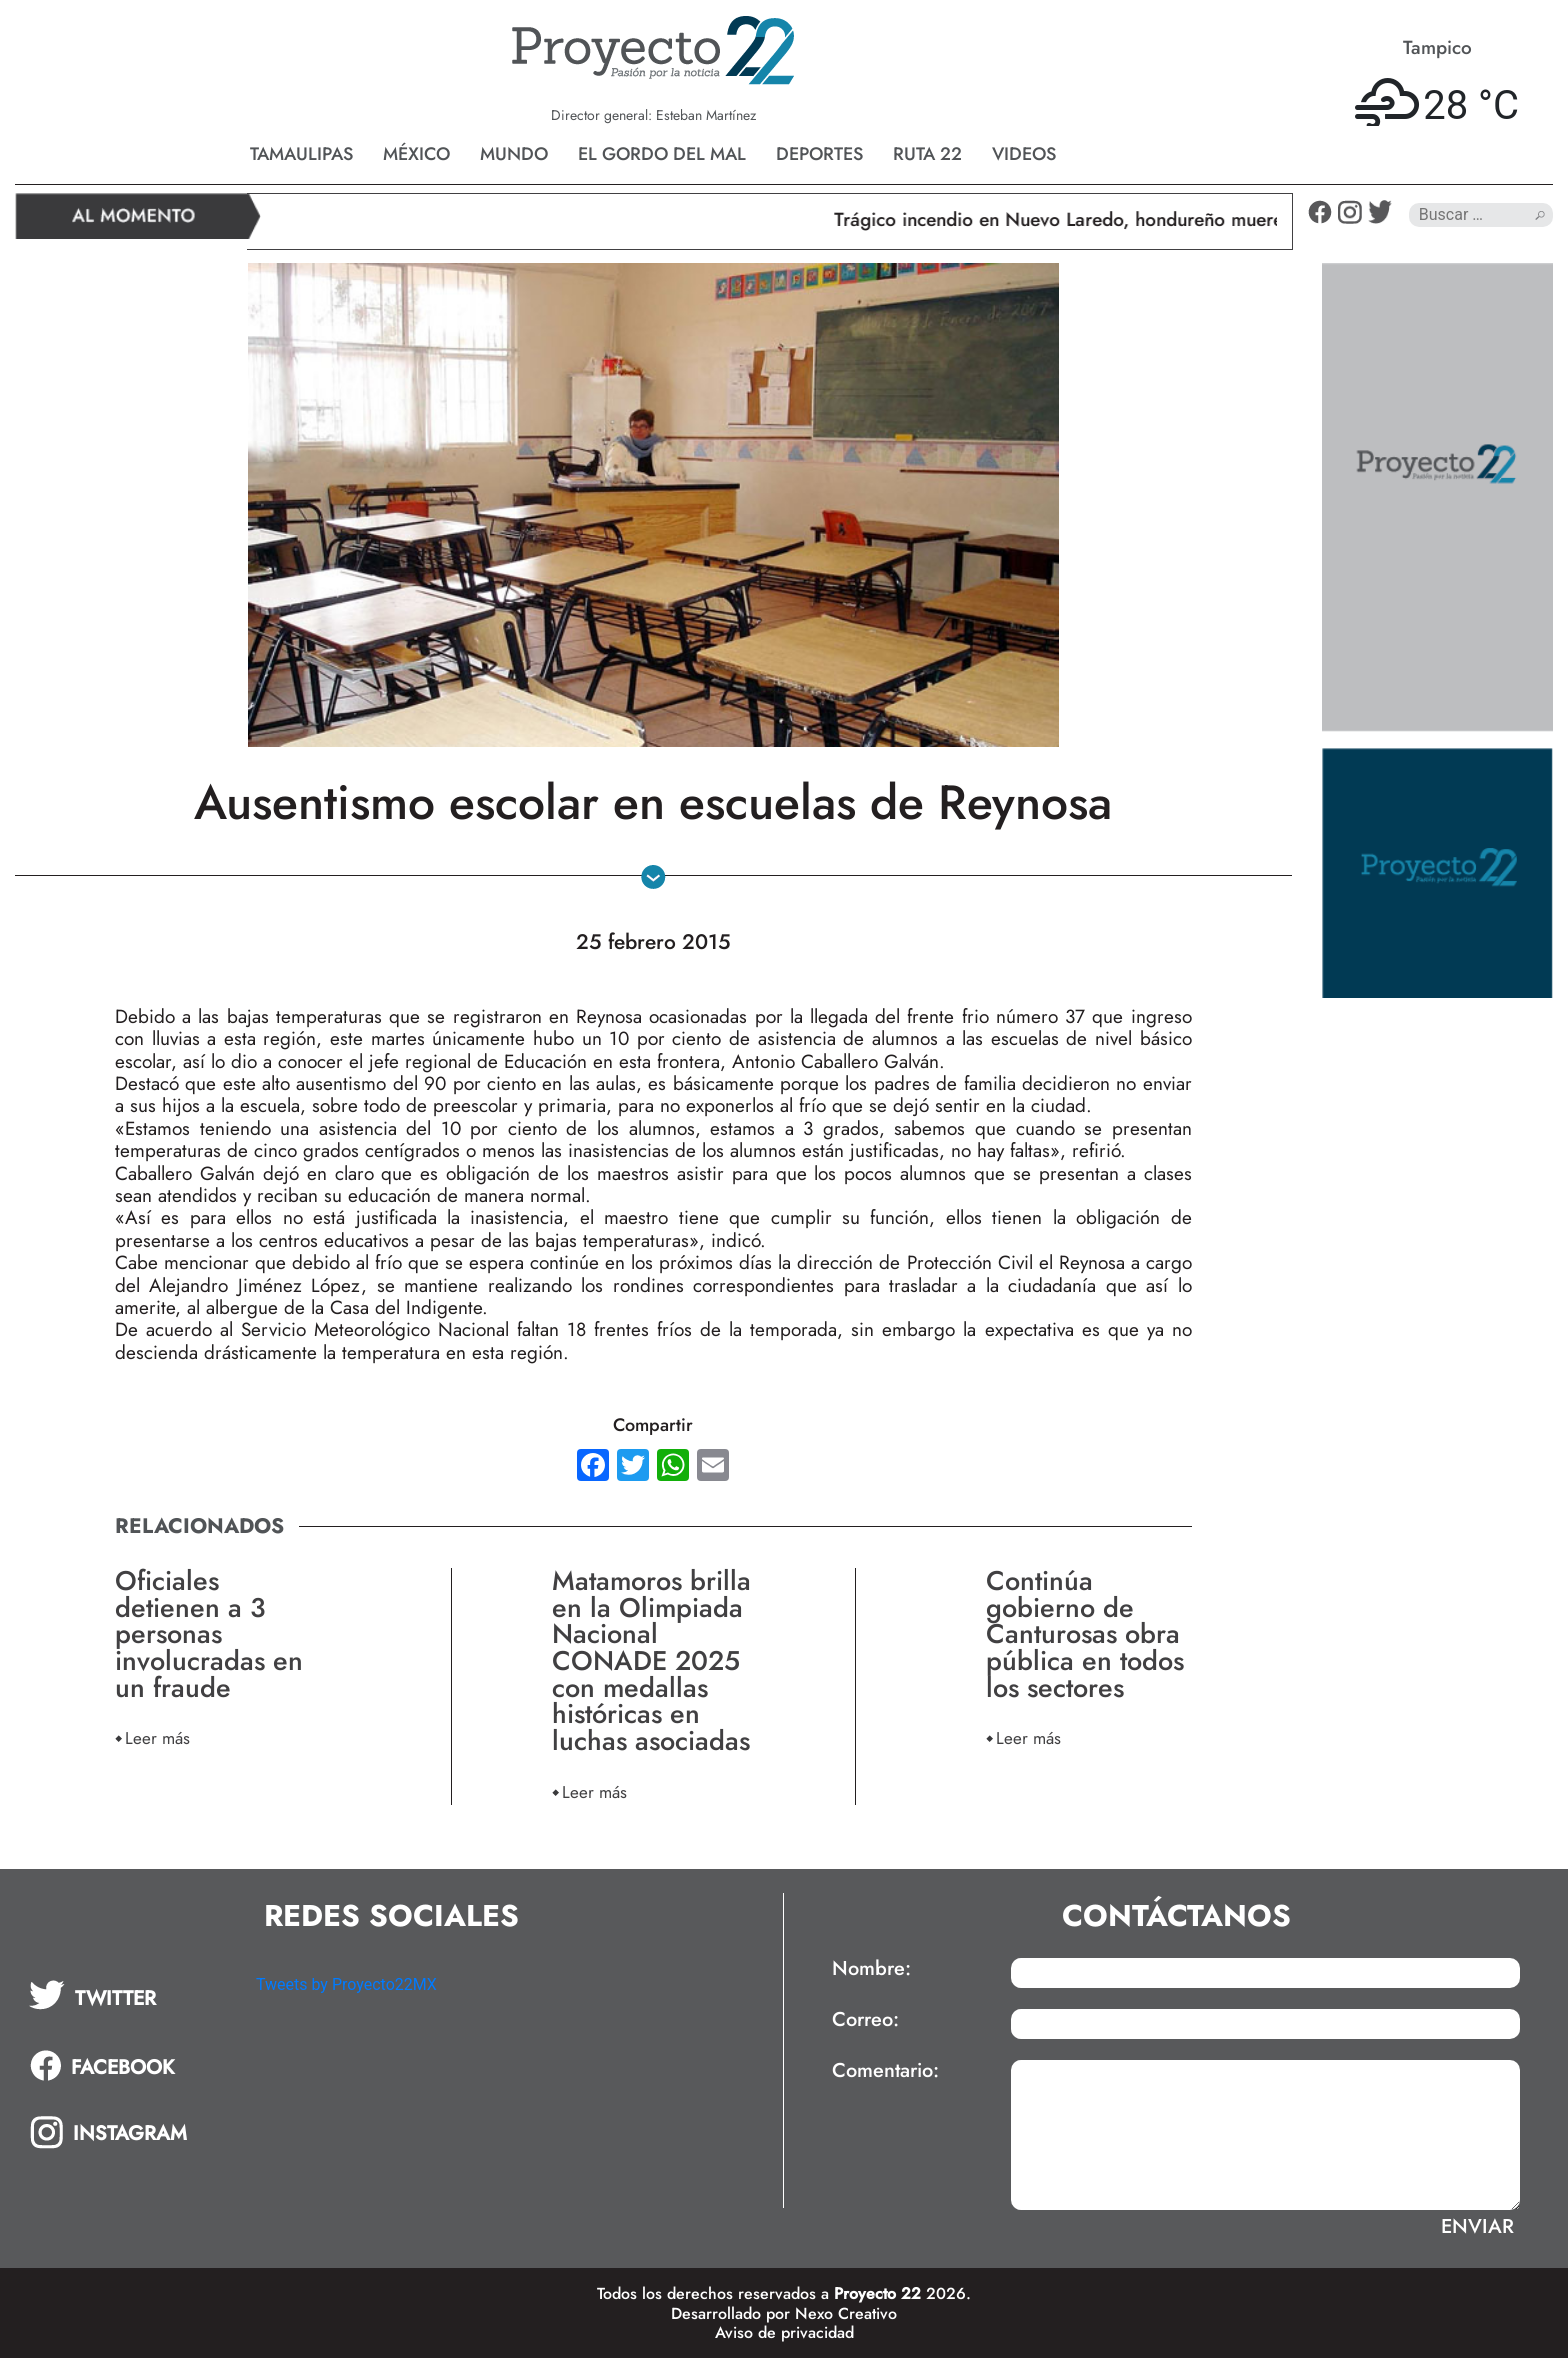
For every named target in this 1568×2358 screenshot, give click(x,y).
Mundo (514, 154)
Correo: (865, 2020)
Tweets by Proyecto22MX (346, 1984)
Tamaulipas (301, 154)
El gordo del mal (662, 154)
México (416, 154)
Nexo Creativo (846, 2313)
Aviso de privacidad (784, 2332)
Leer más (157, 1737)
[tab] (128, 1995)
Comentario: (885, 2071)
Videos (1024, 154)
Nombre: (871, 1969)
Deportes (819, 154)
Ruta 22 (927, 154)
